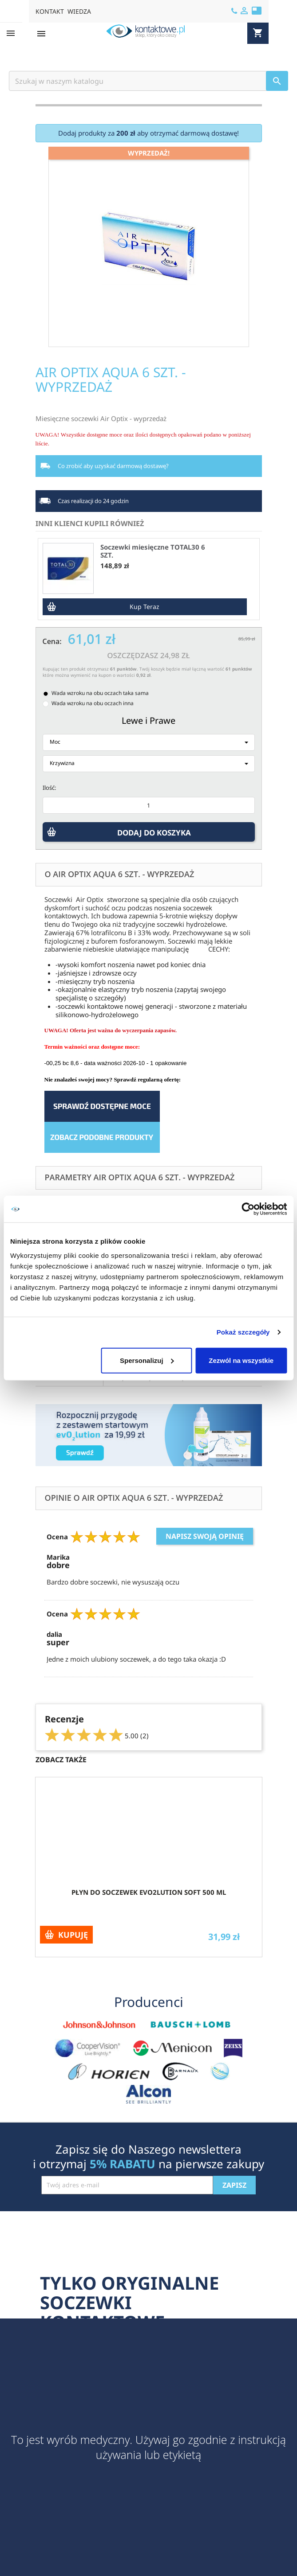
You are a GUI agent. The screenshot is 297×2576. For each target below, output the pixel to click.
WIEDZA (79, 11)
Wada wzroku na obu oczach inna (92, 703)
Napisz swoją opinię (205, 1536)
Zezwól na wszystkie (241, 1360)
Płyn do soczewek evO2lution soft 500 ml (148, 1892)
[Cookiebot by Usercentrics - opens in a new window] (248, 1209)
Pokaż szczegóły (243, 1332)
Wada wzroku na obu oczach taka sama (100, 693)
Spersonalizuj (147, 1360)
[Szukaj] (148, 81)
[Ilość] (149, 805)
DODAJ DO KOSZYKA (155, 835)
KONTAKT (50, 11)
